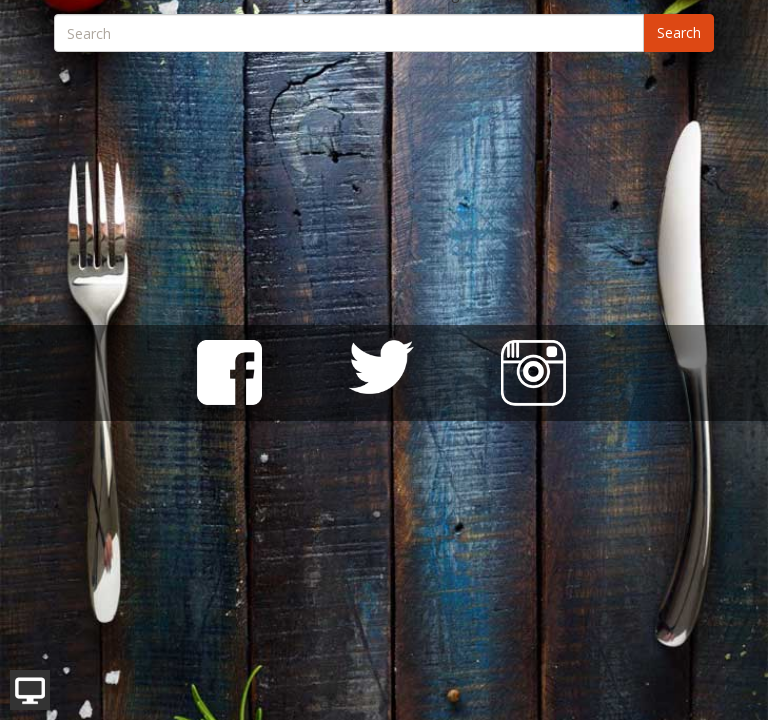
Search (679, 32)
